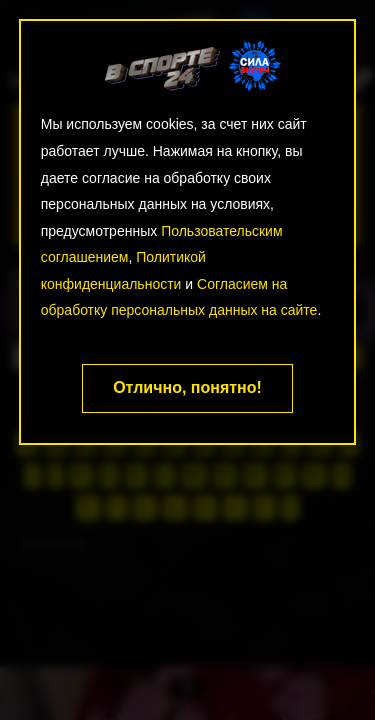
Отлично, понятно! (187, 387)
